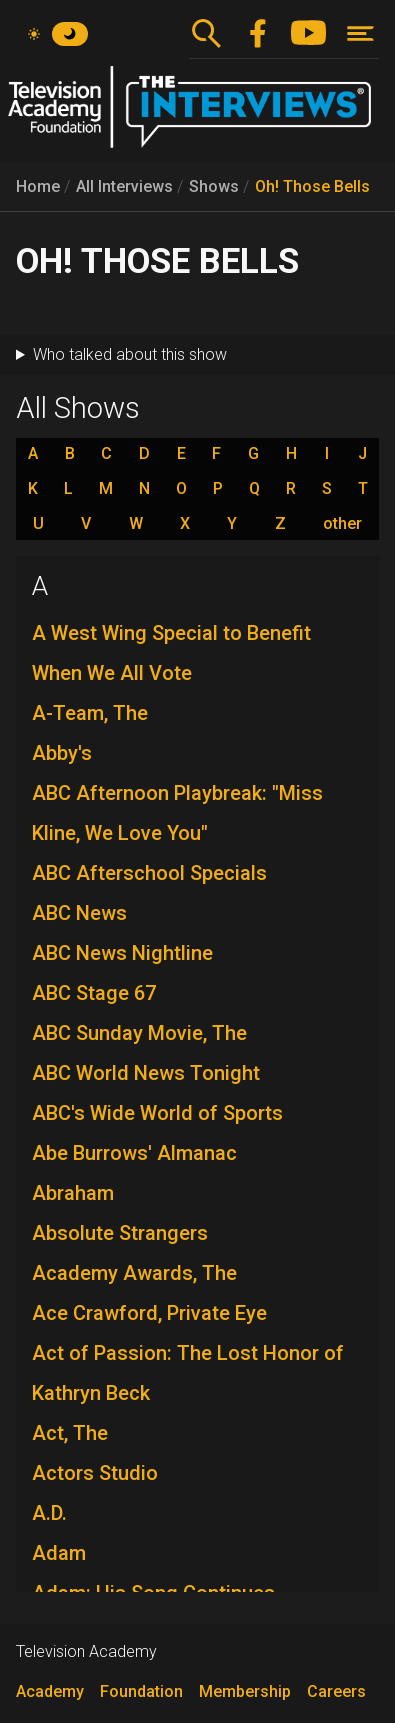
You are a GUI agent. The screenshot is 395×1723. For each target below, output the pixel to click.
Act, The (70, 1433)
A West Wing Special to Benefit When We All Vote (171, 653)
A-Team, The (90, 713)
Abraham (73, 1193)
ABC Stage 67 (94, 993)
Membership (245, 1691)
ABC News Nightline (122, 953)
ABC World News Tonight (146, 1073)
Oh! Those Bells (312, 186)
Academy (50, 1691)
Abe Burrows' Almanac (134, 1153)
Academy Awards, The (134, 1273)
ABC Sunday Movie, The (139, 1033)
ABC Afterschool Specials (149, 873)
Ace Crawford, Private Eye (149, 1313)
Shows (214, 186)
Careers (336, 1691)
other (342, 524)
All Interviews (124, 186)
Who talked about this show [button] (130, 354)
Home (38, 186)
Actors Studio (95, 1473)
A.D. (49, 1513)
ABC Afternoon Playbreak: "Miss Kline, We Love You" (177, 813)
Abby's (62, 753)
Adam (59, 1553)
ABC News (79, 913)
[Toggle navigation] (360, 33)
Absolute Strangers (120, 1233)
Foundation (141, 1691)
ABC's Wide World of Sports (157, 1113)
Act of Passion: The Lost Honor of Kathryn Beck (188, 1373)
